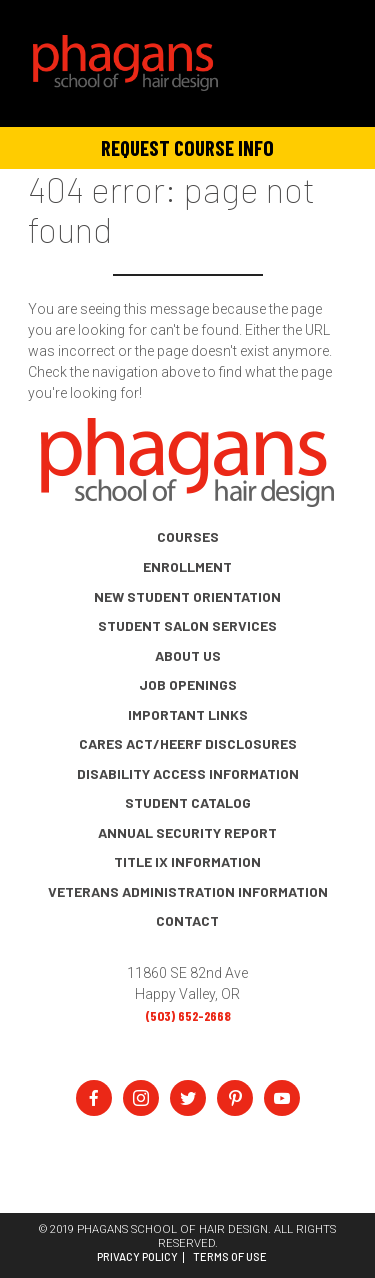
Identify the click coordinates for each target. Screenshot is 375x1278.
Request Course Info (187, 147)
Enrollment (187, 566)
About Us (188, 655)
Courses (188, 536)
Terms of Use (230, 1257)
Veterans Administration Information (188, 891)
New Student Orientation (187, 596)
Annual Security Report (187, 832)
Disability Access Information (188, 773)
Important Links (188, 714)
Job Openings (188, 684)
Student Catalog (188, 802)
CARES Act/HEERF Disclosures (188, 743)
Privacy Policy (137, 1257)
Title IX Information (187, 861)
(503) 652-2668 (188, 1015)
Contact (187, 920)
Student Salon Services (187, 625)
